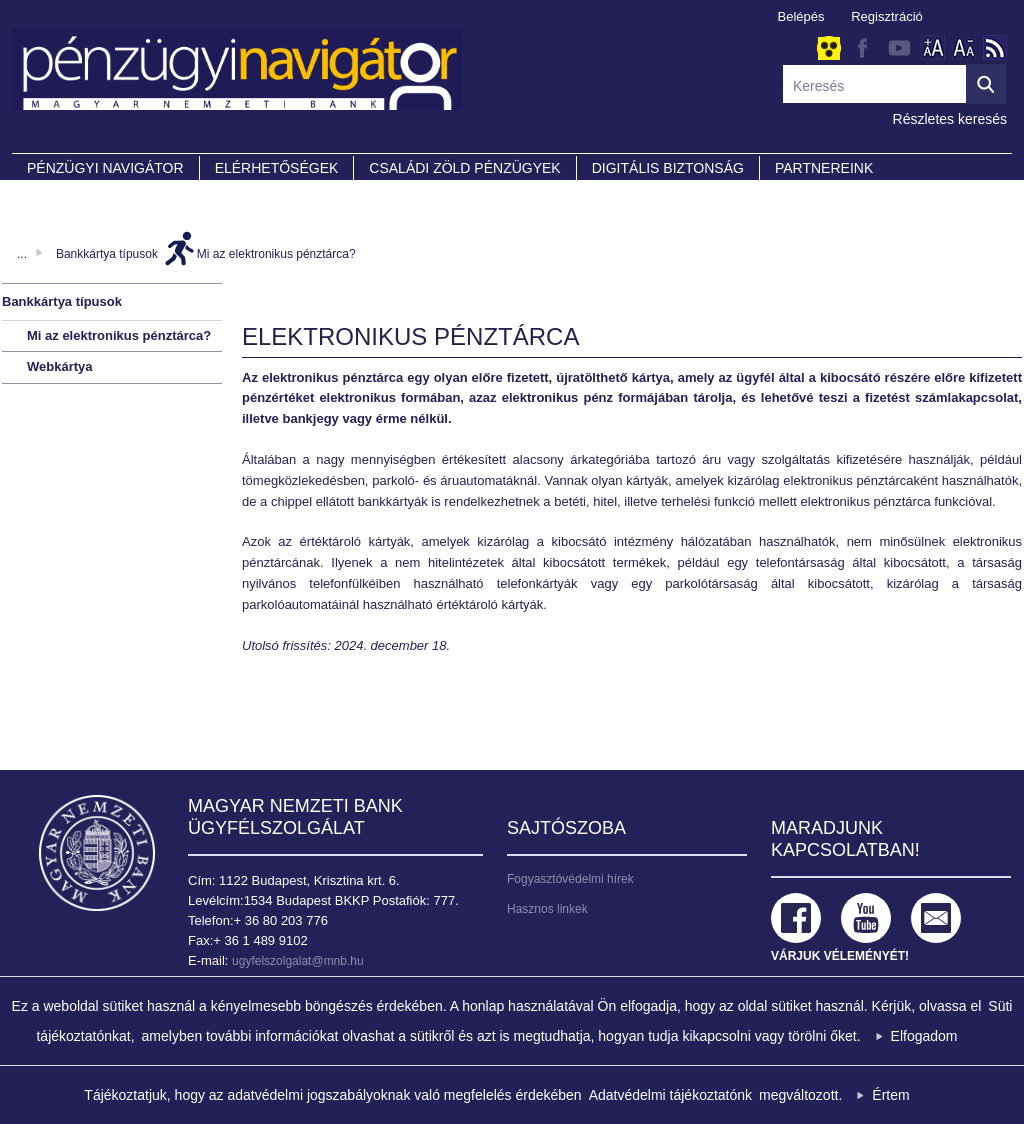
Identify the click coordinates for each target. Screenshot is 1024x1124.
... (22, 254)
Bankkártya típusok (107, 254)
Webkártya (60, 366)
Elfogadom (924, 1036)
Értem (890, 1095)
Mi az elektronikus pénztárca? (276, 254)
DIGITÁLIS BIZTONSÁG (668, 168)
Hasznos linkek (547, 909)
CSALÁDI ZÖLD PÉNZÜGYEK (464, 168)
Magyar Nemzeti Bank (97, 853)
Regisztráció (887, 16)
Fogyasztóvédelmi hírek (570, 879)
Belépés (801, 16)
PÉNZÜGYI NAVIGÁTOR (105, 168)
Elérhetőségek (277, 168)
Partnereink (824, 168)
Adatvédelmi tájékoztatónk (670, 1095)
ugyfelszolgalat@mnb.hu (298, 961)
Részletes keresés (950, 119)
